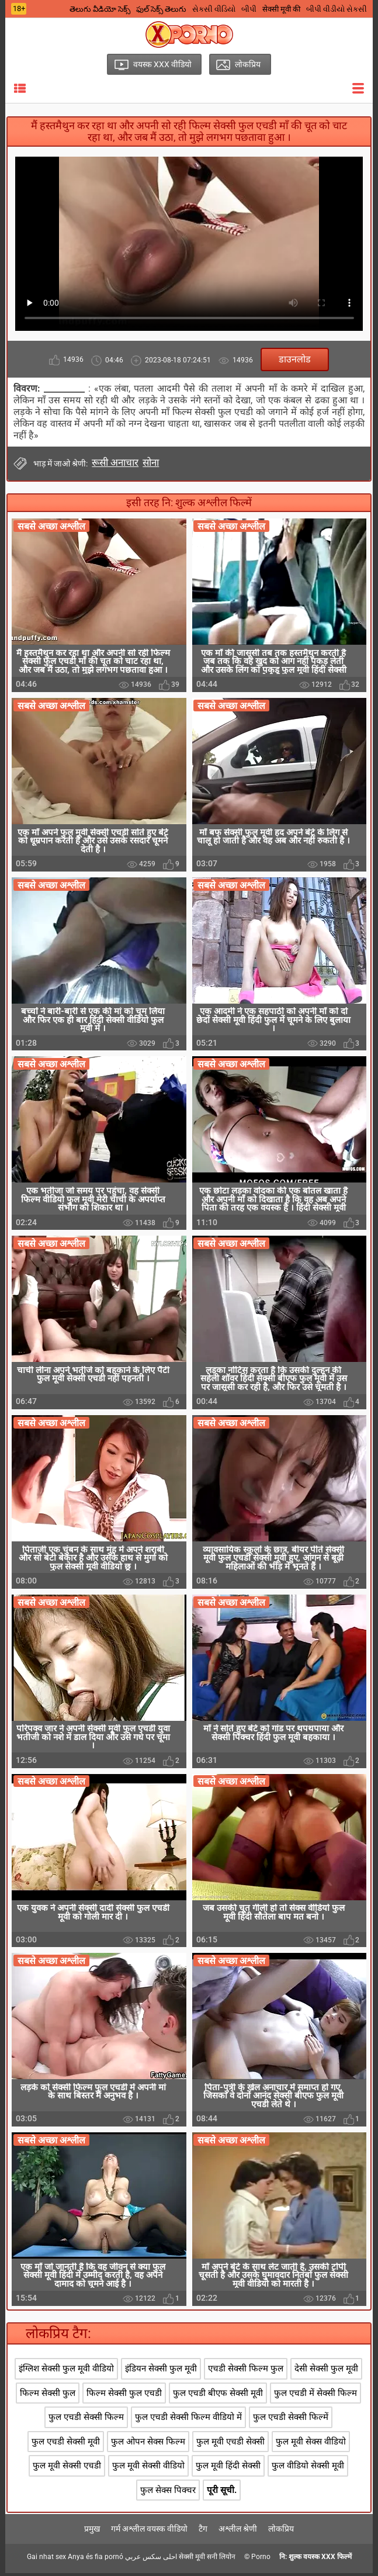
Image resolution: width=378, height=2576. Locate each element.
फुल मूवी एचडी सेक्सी (230, 2444)
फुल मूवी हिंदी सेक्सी (228, 2468)
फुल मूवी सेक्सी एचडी (67, 2468)
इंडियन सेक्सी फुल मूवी (161, 2372)
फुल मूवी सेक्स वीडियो (311, 2444)
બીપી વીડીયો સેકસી (336, 9)
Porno (261, 2560)
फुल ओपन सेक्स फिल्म (148, 2444)
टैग (203, 2531)
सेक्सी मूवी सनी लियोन (207, 2560)
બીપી (248, 9)
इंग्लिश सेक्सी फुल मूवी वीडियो (66, 2372)
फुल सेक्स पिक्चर (168, 2493)
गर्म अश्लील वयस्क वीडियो (149, 2531)
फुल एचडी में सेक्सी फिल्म (315, 2396)
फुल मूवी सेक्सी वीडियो (148, 2468)
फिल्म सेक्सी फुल (47, 2396)
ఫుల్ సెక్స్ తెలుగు (161, 9)
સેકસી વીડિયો (213, 9)
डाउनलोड (295, 359)
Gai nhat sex (46, 2560)
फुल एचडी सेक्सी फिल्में (290, 2420)
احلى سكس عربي (151, 2560)
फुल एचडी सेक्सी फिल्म (86, 2420)
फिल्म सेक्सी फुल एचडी (124, 2396)
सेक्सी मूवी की (281, 9)
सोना (151, 462)
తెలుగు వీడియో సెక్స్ (100, 9)
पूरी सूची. (222, 2493)
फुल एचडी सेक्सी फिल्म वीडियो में (188, 2420)
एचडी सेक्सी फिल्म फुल (245, 2372)
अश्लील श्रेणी (238, 2531)
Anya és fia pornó (95, 2560)
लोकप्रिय (281, 2531)
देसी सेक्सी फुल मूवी (326, 2372)
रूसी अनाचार (115, 462)
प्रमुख (92, 2531)
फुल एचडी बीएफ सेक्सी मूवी (218, 2396)
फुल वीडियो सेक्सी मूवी (308, 2468)
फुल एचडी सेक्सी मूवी (66, 2444)
